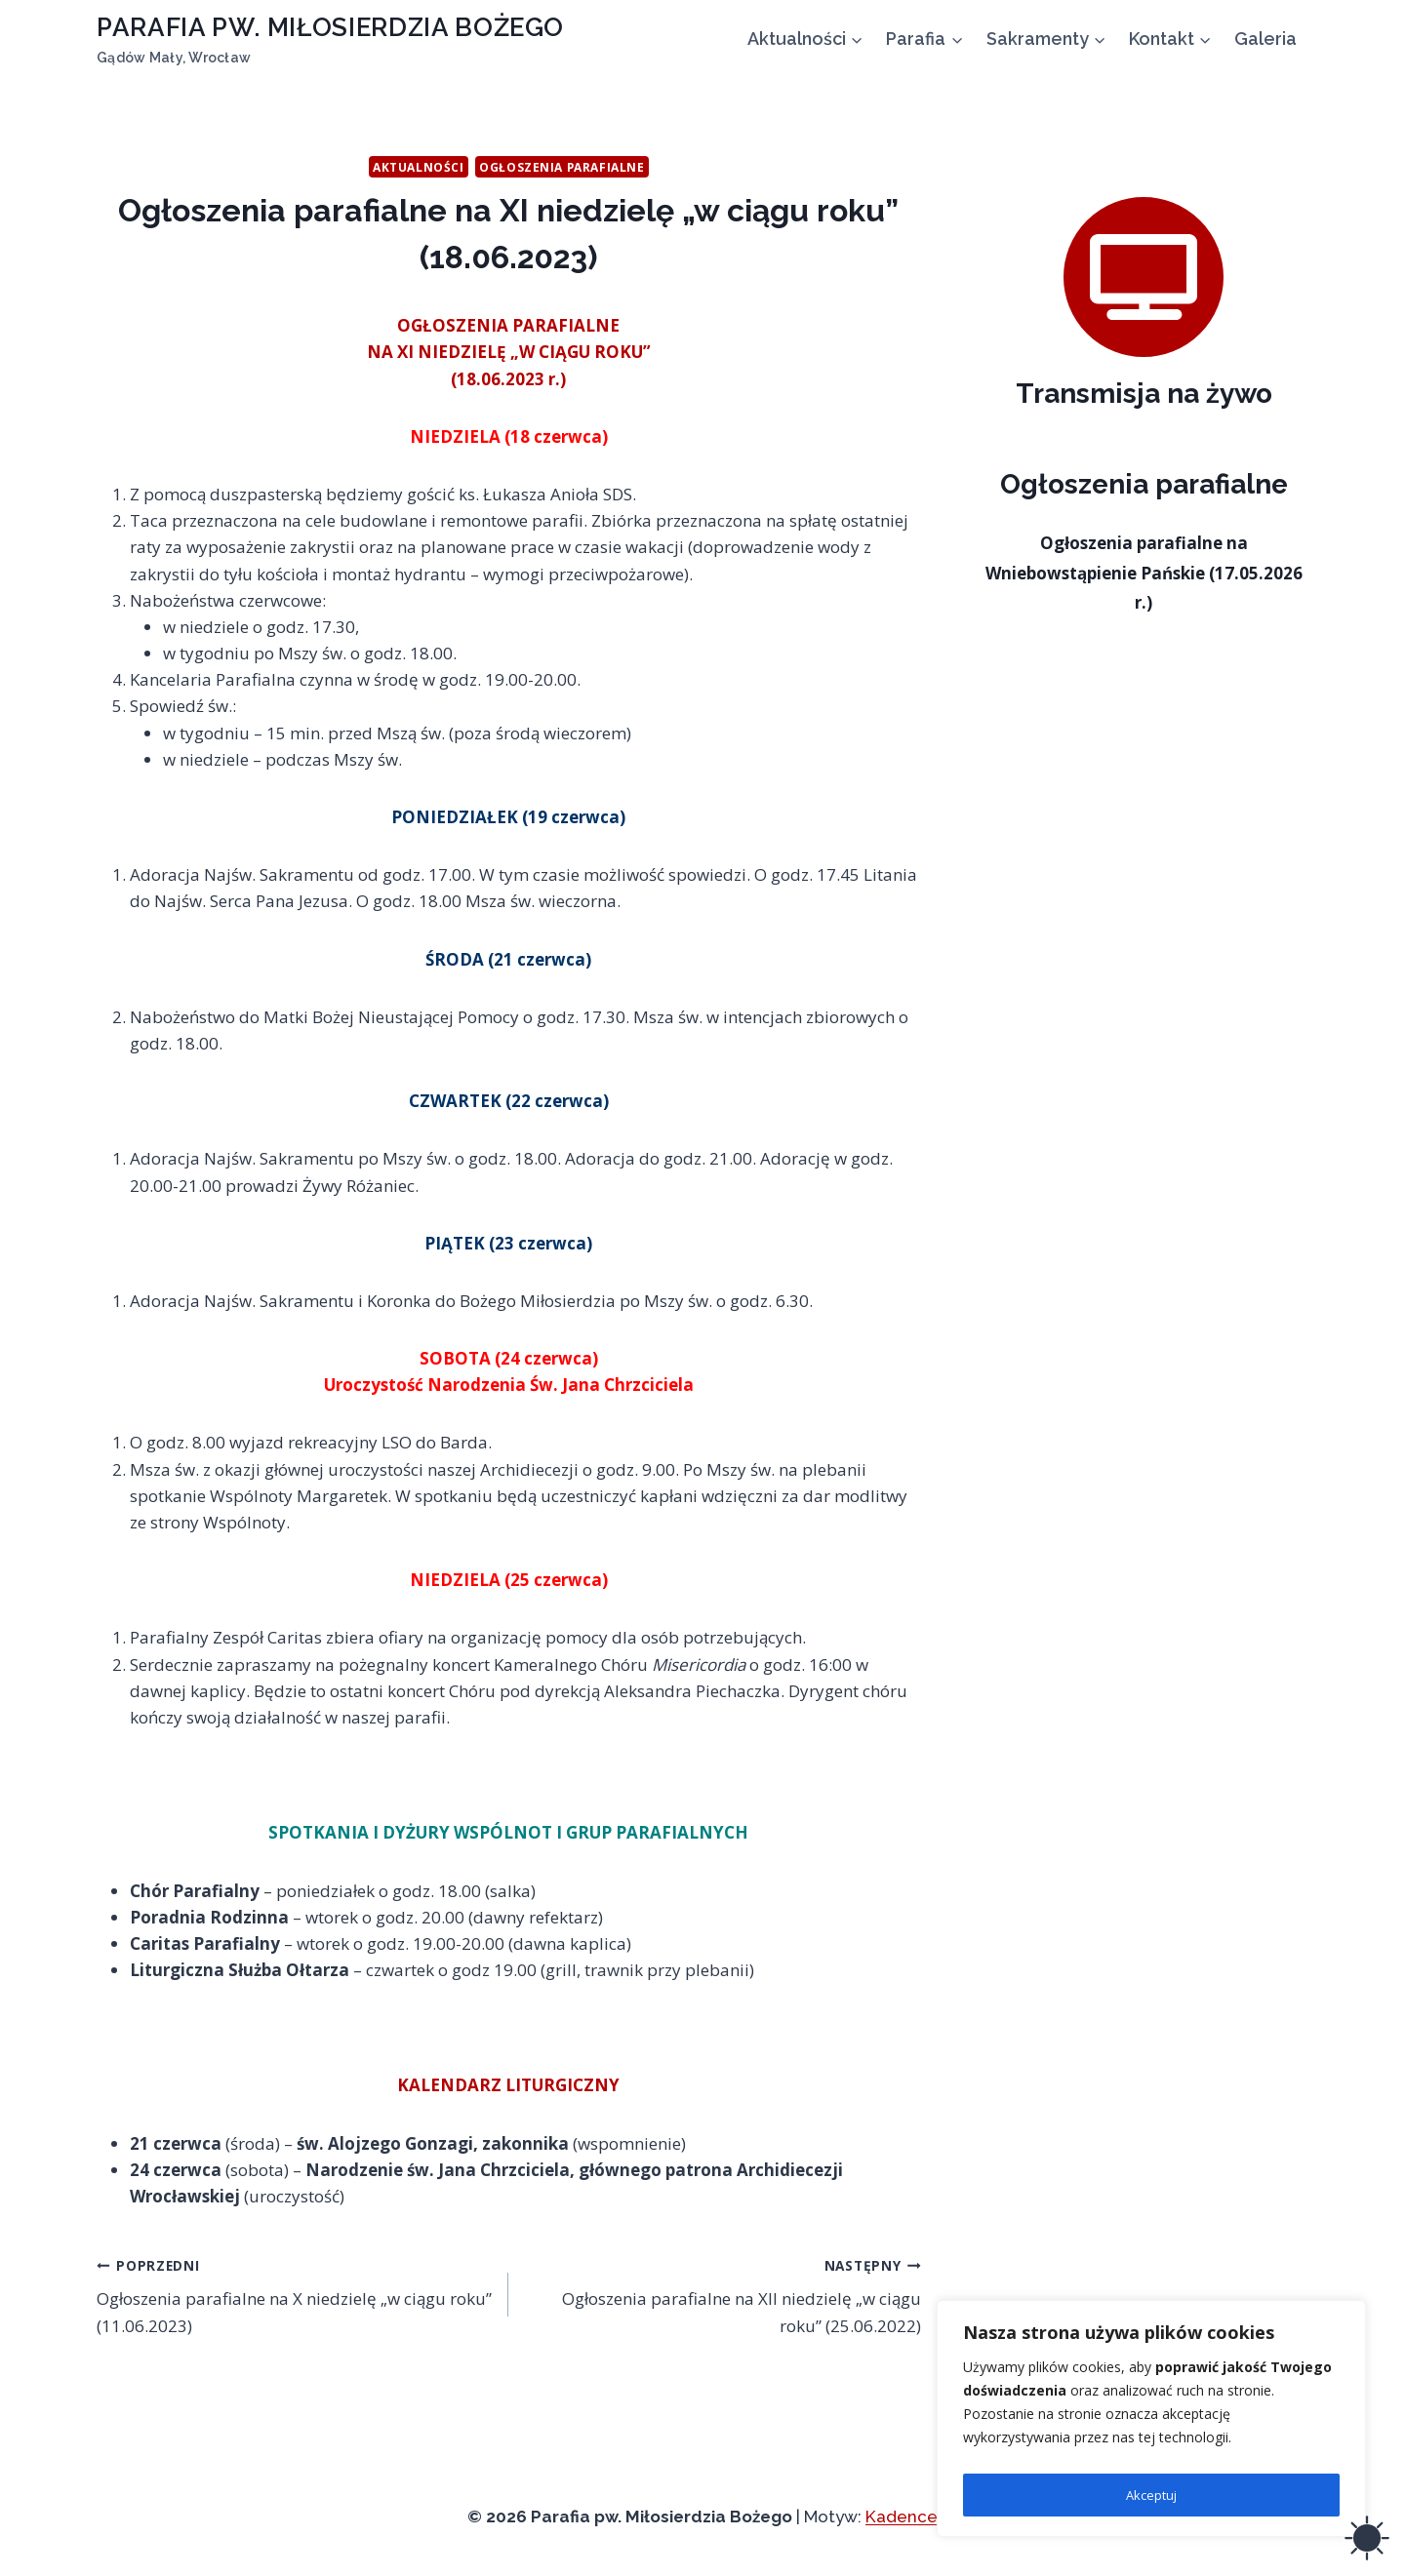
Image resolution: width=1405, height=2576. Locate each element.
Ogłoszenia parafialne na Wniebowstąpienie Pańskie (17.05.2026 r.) (1144, 573)
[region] (1151, 2423)
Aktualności (418, 167)
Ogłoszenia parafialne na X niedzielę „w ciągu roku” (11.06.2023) (294, 2294)
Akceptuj (1151, 2494)
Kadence (901, 2516)
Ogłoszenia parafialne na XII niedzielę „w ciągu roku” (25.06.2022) (722, 2294)
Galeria (1265, 38)
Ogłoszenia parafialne (562, 167)
